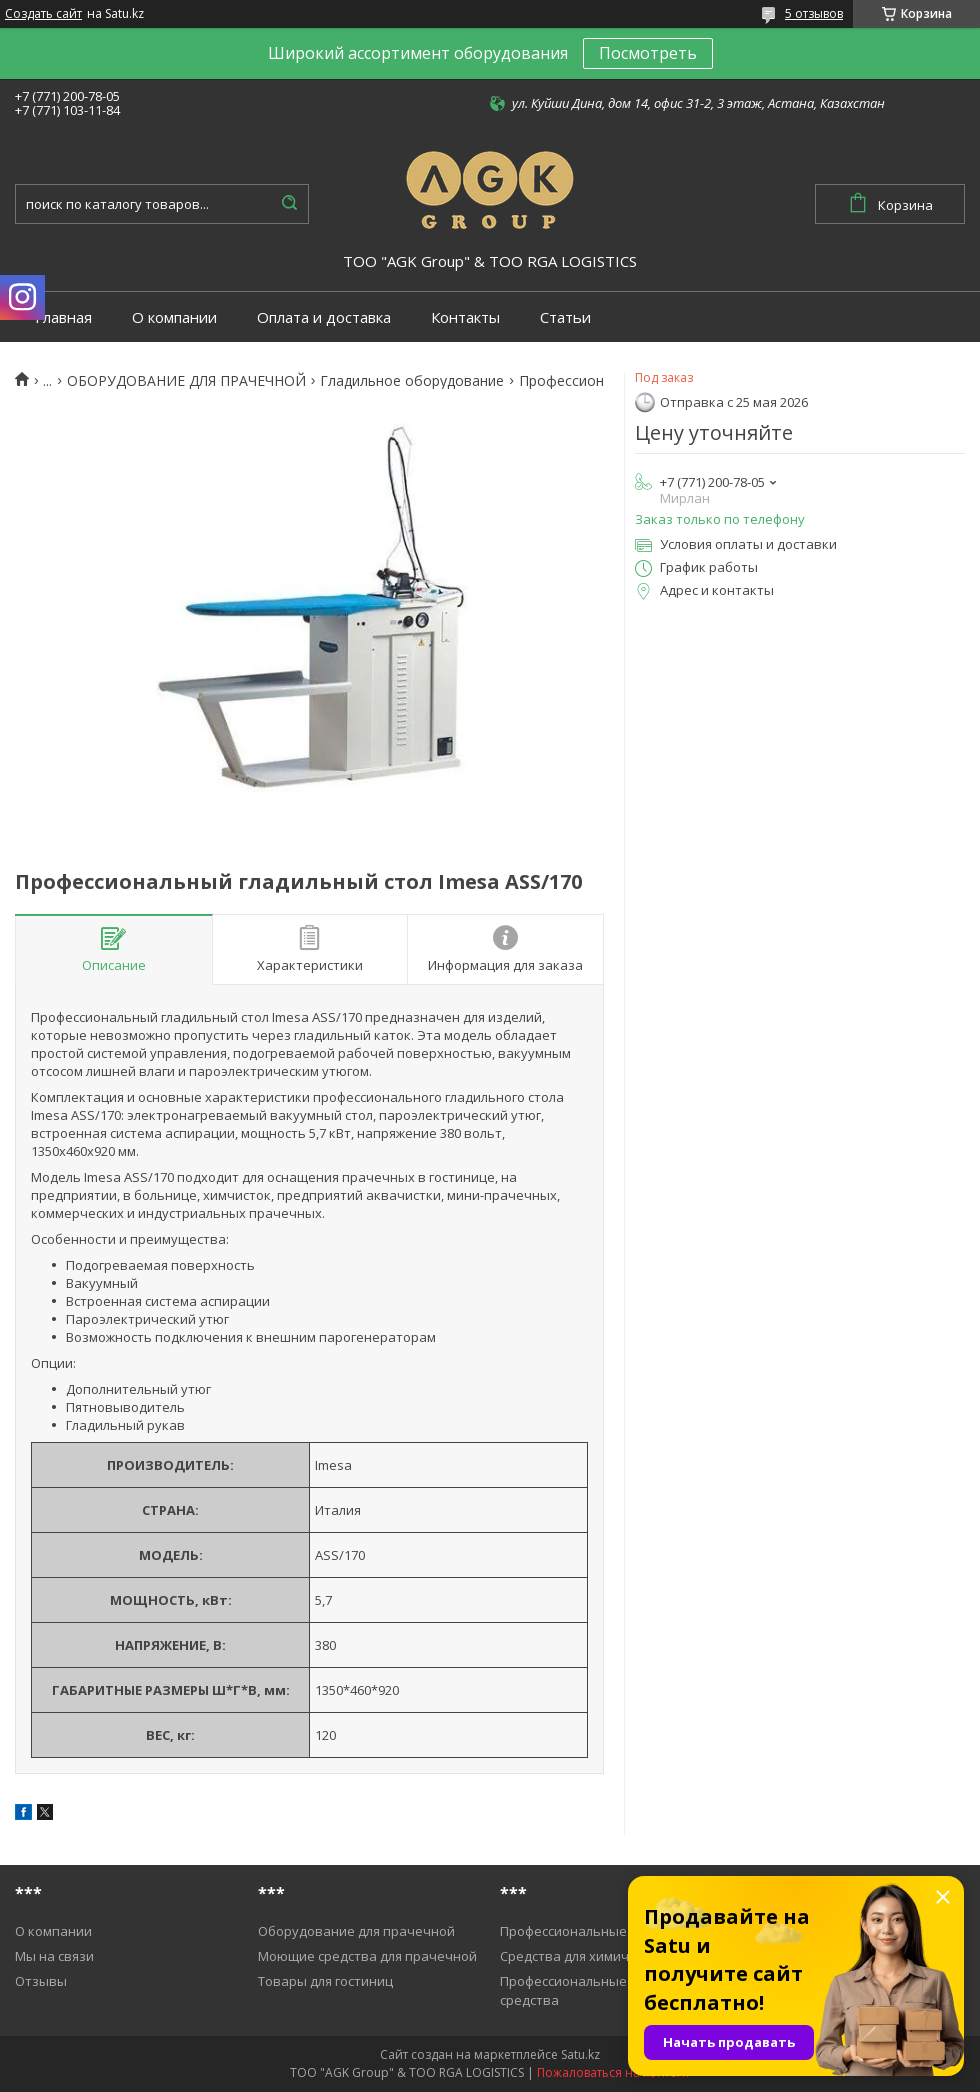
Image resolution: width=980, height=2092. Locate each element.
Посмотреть (648, 53)
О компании (174, 317)
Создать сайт (43, 14)
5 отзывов (814, 13)
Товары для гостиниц (325, 1981)
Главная (63, 317)
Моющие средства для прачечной (367, 1956)
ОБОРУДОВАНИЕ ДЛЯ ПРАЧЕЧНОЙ (186, 381)
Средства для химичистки (582, 1956)
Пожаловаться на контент (613, 2072)
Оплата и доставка (324, 317)
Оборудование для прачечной (356, 1931)
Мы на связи (54, 1956)
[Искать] (289, 204)
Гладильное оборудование (412, 381)
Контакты (465, 317)
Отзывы (41, 1981)
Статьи (565, 317)
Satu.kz (580, 2054)
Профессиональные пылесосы (596, 1931)
